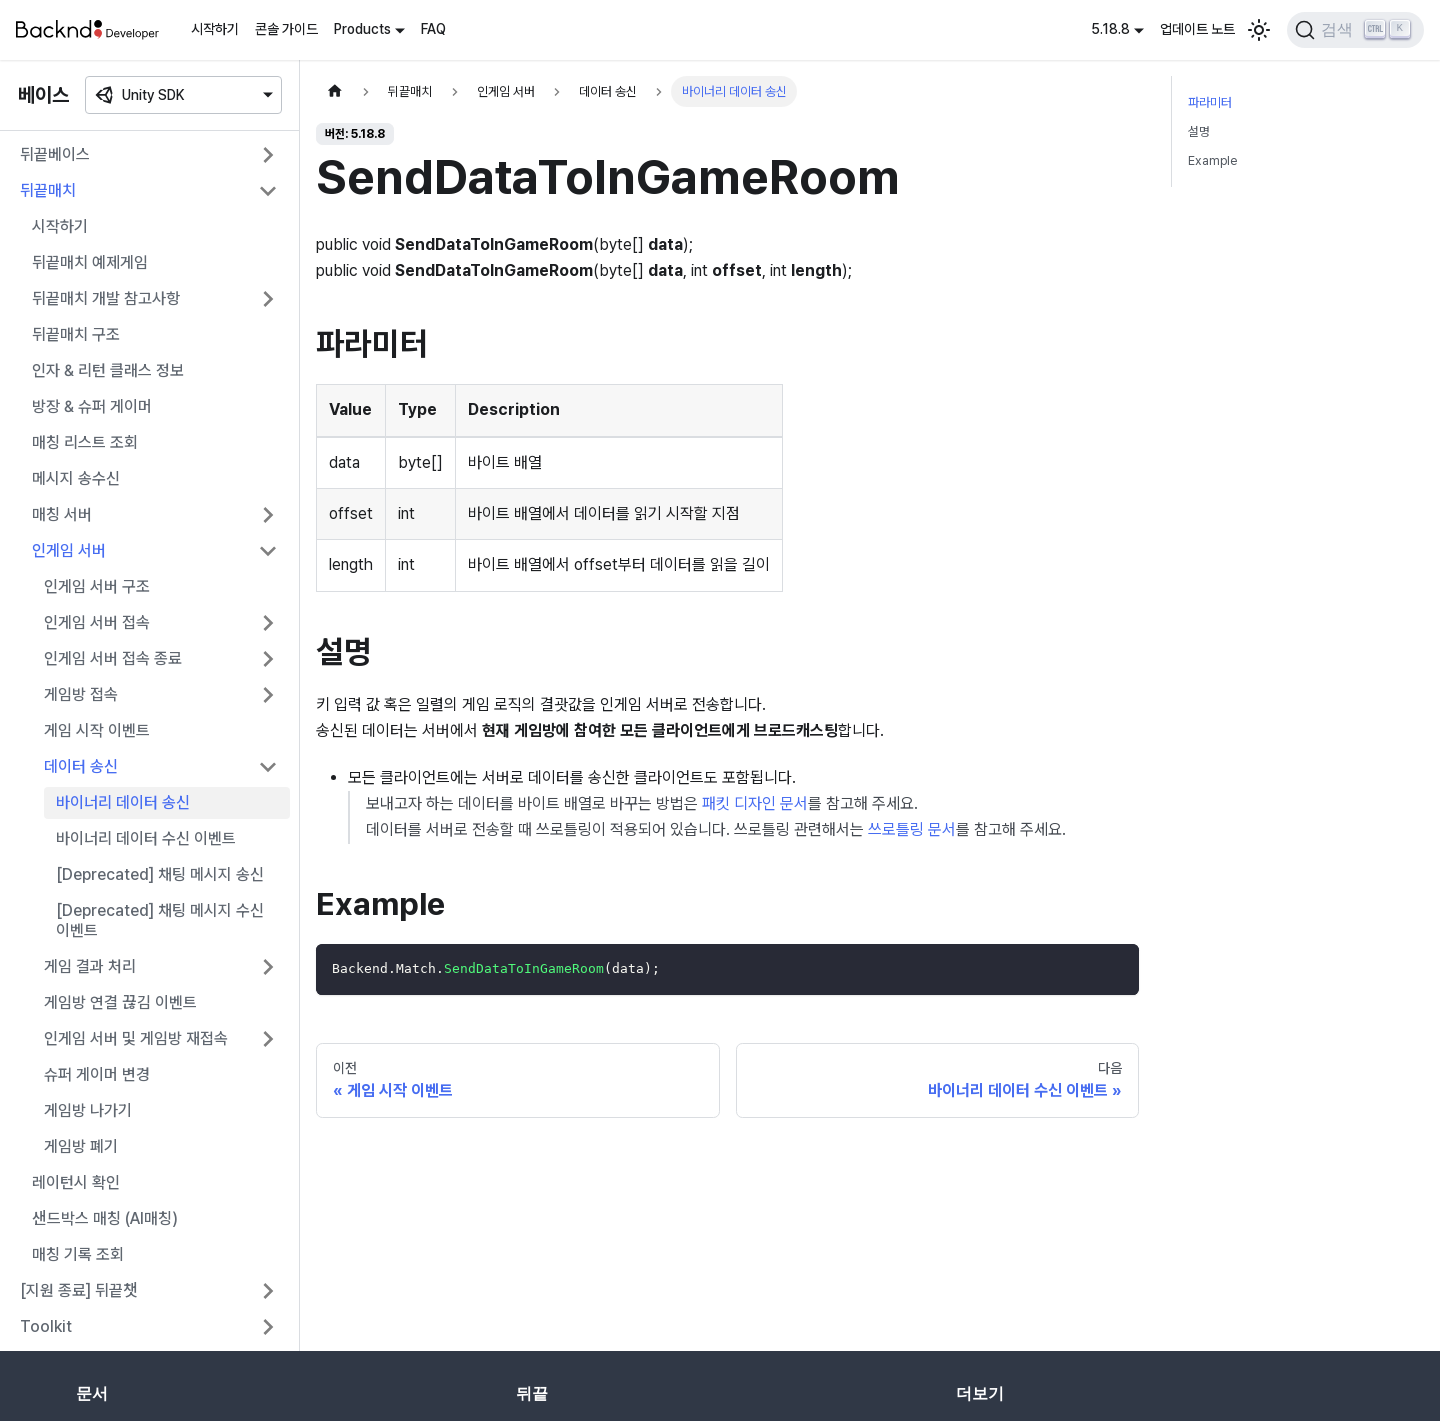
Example (1212, 160)
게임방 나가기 (88, 1110)
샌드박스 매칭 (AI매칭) (105, 1218)
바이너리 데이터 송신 (123, 802)
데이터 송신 (81, 766)
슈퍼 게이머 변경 (97, 1074)
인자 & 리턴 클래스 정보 (108, 370)
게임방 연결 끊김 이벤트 (120, 1002)
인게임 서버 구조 (97, 586)
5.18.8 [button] (1110, 29)
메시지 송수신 (76, 478)
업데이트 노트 (1197, 29)
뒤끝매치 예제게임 (90, 262)
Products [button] (362, 29)
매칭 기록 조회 (78, 1254)
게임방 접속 (81, 694)
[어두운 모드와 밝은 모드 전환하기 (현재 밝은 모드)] (1259, 30)
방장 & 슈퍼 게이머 (92, 406)
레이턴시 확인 (76, 1182)
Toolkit (46, 1326)
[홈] (335, 91)
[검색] (1355, 30)
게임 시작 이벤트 (97, 730)
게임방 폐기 (81, 1146)
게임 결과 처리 (90, 966)
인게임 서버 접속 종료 (113, 658)
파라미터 (1210, 102)
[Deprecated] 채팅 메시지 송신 (160, 874)
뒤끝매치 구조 (76, 334)
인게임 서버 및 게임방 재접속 (136, 1038)
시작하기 (215, 29)
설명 (1199, 131)
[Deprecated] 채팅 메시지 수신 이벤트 (160, 920)
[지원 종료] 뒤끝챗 (79, 1290)
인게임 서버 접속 (97, 622)
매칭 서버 (62, 514)
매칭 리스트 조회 (85, 442)
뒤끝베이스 (55, 154)
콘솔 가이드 (286, 29)
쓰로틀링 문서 (912, 829)
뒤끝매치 (48, 190)
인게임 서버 (69, 550)
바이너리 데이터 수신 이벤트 (146, 838)
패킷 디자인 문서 (755, 803)
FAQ (433, 29)
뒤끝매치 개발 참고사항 (106, 298)
